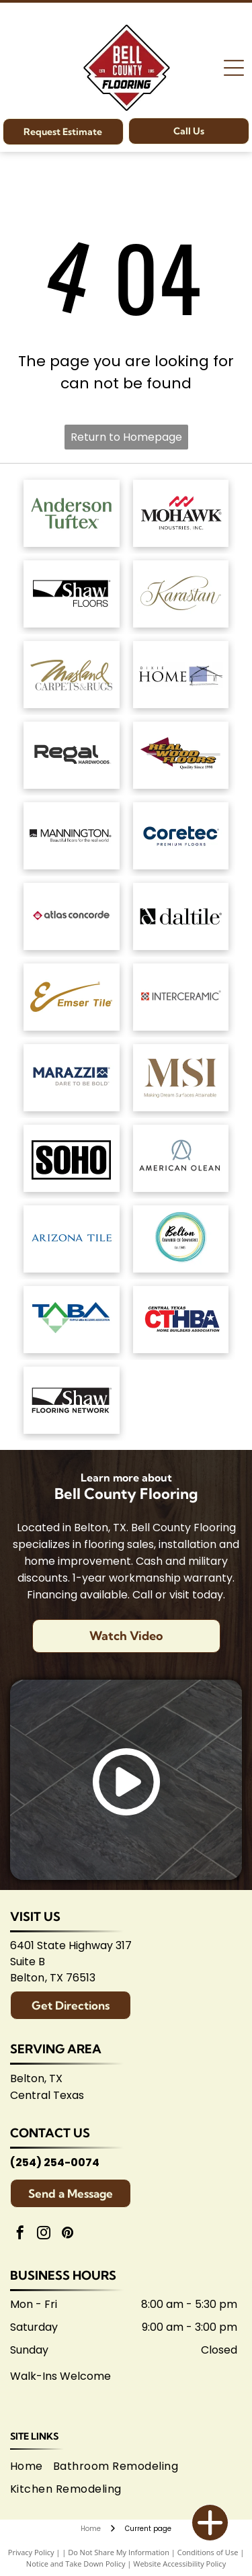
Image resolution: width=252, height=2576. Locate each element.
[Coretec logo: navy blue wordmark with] (181, 835)
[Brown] (181, 1077)
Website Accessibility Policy (179, 2564)
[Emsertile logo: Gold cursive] (72, 997)
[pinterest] (67, 2234)
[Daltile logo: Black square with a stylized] (181, 916)
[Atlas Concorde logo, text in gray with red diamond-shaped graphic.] (72, 916)
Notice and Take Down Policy (76, 2564)
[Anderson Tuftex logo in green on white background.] (72, 513)
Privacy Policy (31, 2552)
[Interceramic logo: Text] (181, 997)
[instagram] (44, 2234)
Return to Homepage (126, 437)
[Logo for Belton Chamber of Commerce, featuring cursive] (181, 1239)
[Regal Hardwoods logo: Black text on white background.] (72, 755)
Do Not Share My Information (118, 2552)
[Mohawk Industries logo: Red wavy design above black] (181, 513)
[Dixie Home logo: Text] (181, 674)
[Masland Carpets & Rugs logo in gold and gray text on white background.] (72, 674)
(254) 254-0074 (54, 2162)
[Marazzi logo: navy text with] (72, 1077)
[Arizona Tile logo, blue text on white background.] (72, 1239)
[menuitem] (31, 2466)
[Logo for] (181, 755)
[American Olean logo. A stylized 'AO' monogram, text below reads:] (181, 1158)
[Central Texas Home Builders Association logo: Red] (181, 1319)
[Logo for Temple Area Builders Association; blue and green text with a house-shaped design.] (72, 1319)
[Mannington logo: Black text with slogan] (72, 835)
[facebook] (20, 2234)
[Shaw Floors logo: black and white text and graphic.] (72, 594)
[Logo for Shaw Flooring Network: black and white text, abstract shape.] (72, 1400)
